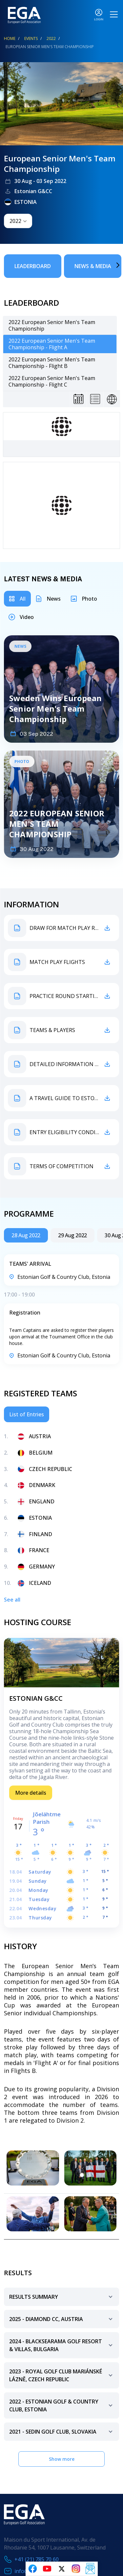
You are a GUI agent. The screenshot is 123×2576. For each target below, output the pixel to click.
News (54, 598)
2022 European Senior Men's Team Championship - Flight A (52, 344)
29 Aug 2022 (72, 1235)
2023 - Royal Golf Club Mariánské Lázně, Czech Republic (62, 2376)
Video (27, 617)
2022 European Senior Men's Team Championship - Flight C (52, 381)
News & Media (92, 266)
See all (12, 1599)
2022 (51, 38)
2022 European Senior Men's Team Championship (52, 325)
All (23, 598)
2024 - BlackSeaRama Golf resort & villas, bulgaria (62, 2346)
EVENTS (31, 38)
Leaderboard (32, 266)
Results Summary (62, 2299)
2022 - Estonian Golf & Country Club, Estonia (62, 2406)
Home (9, 38)
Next (108, 265)
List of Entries (26, 1414)
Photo (89, 598)
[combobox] (18, 221)
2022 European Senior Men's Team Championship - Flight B (52, 363)
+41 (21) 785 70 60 (36, 2559)
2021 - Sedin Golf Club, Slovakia (62, 2434)
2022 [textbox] (15, 221)
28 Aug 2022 (25, 1235)
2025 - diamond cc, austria (62, 2321)
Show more (61, 2459)
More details (30, 1792)
